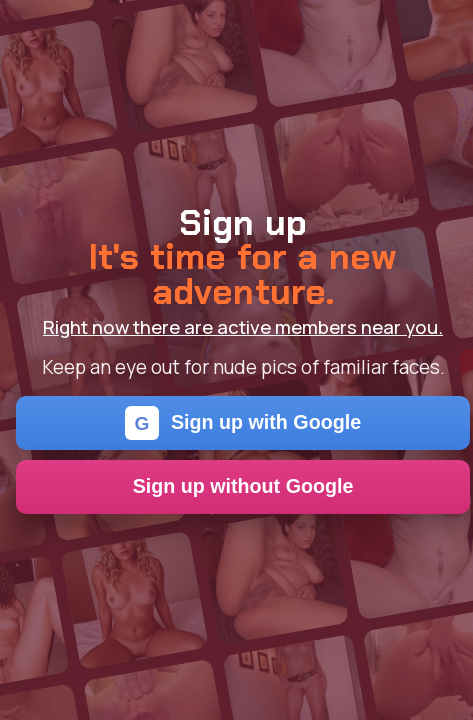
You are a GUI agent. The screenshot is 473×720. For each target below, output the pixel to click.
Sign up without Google (243, 486)
